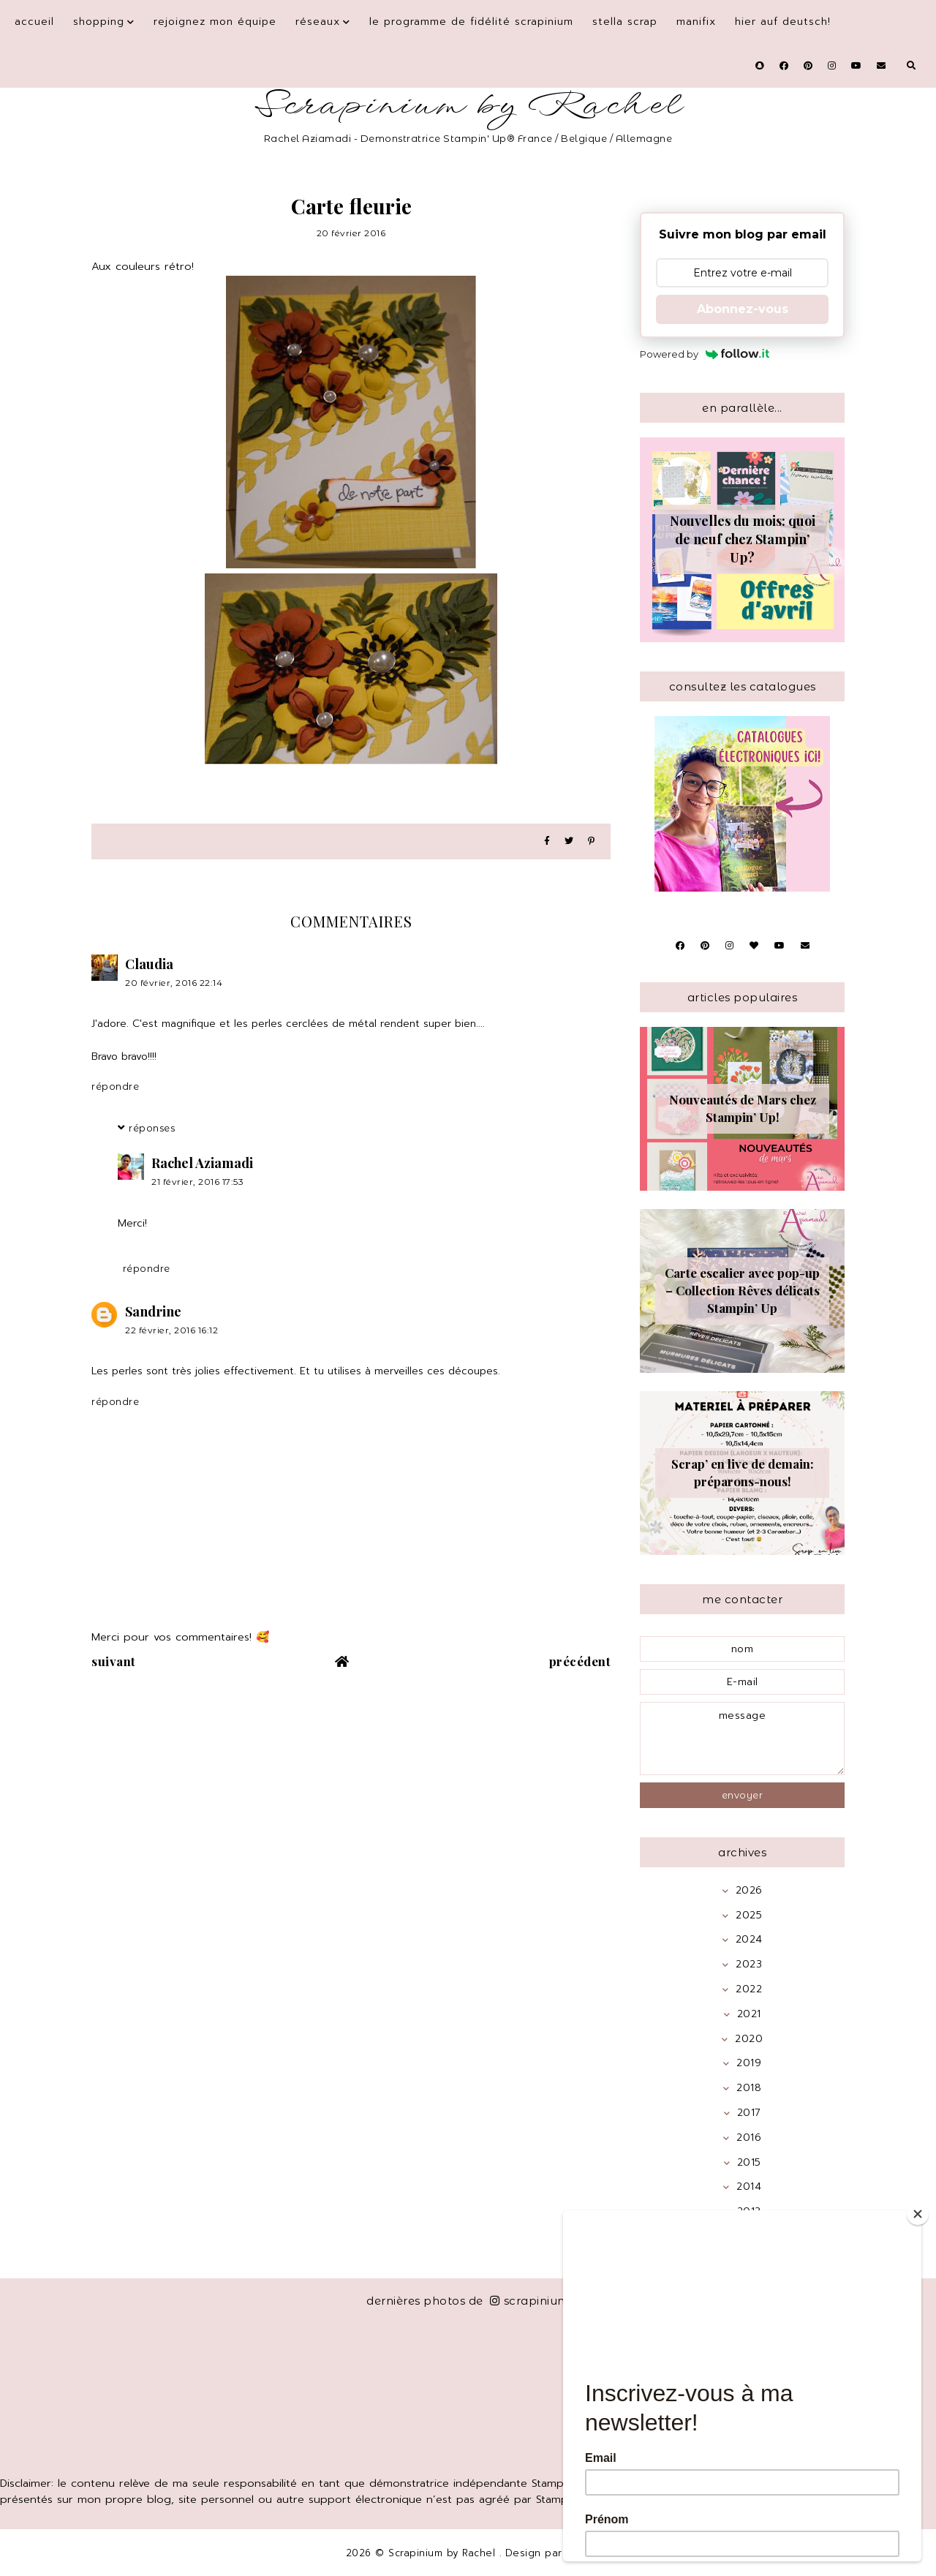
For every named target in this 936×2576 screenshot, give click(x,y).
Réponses (152, 1128)
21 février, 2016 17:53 (197, 1181)
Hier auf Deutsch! (783, 21)
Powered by (704, 354)
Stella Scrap (624, 21)
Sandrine (153, 1311)
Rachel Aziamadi (202, 1163)
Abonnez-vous (742, 309)
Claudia (149, 964)
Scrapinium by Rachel (468, 106)
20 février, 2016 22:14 (173, 982)
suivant (113, 1661)
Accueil (34, 21)
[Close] (918, 2214)
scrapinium (530, 2301)
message (742, 1738)
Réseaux (317, 21)
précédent (580, 1661)
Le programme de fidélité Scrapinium (471, 21)
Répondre (115, 1086)
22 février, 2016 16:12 (171, 1330)
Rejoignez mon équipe (215, 21)
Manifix (696, 21)
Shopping (98, 21)
